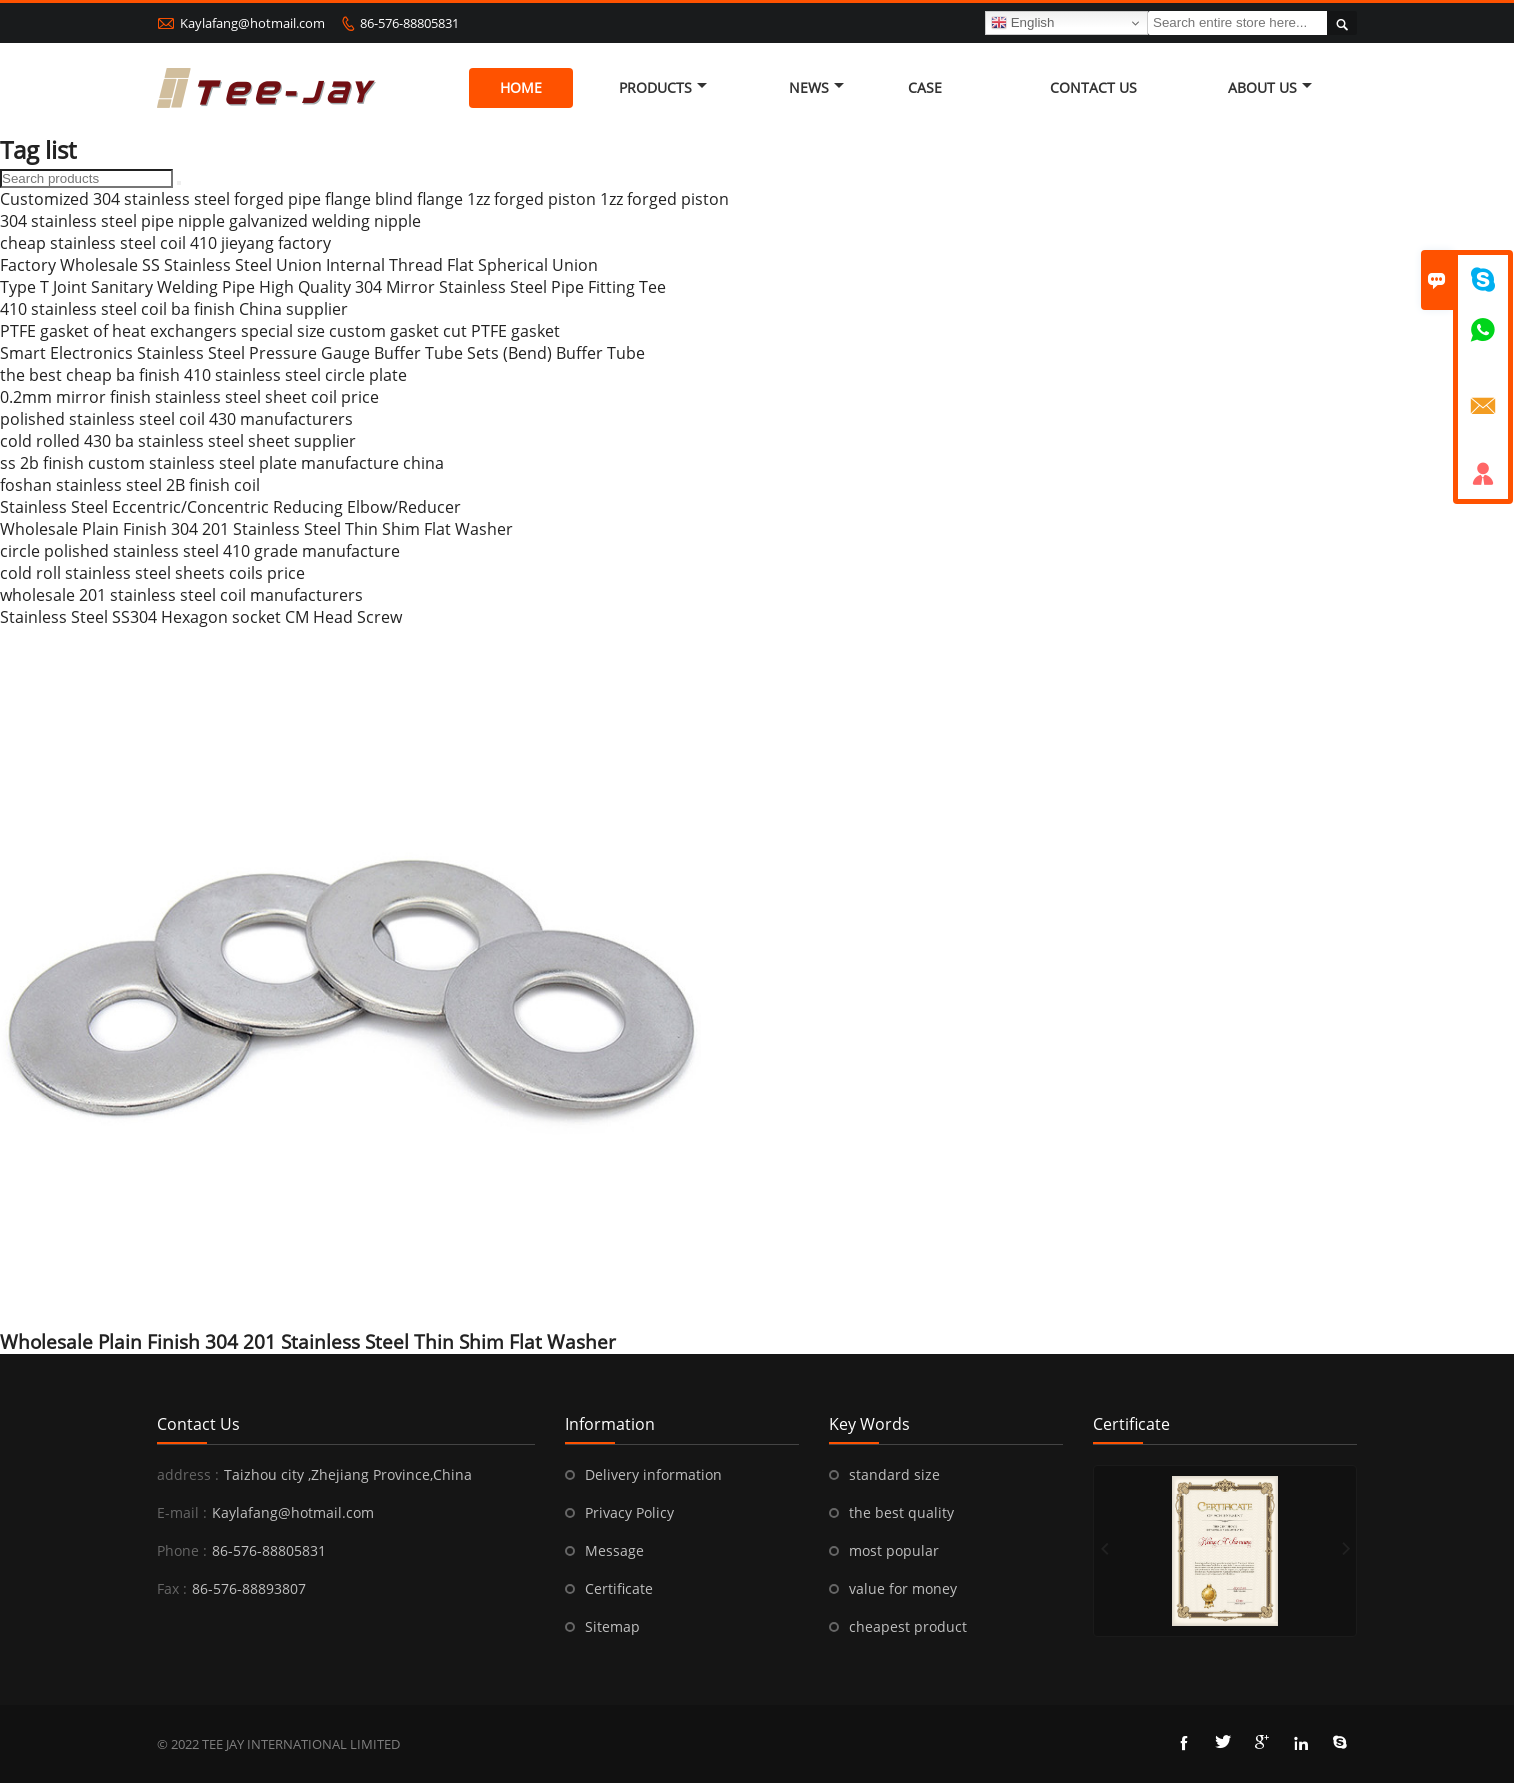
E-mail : (182, 1512)
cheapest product (908, 1626)
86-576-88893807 (249, 1588)
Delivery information (653, 1474)
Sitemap (612, 1626)
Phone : (182, 1550)
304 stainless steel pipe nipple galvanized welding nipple (210, 221)
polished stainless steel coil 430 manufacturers (176, 419)
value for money (903, 1588)
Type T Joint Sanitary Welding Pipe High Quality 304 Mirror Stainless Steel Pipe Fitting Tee (333, 287)
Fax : (172, 1588)
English (1022, 23)
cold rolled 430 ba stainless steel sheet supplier (178, 441)
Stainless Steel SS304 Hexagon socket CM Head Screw (201, 617)
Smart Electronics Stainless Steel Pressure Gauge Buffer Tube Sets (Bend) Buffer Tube (322, 353)
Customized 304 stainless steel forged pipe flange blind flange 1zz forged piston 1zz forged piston (364, 199)
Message (614, 1550)
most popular (894, 1550)
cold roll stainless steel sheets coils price (152, 573)
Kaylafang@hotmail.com (252, 23)
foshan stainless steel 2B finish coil (130, 485)
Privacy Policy (629, 1512)
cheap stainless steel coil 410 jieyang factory (165, 243)
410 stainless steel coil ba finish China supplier (174, 309)
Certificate (619, 1588)
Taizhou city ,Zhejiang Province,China (348, 1474)
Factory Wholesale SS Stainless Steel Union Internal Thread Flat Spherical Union (299, 265)
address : (188, 1474)
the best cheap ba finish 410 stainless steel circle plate (203, 375)
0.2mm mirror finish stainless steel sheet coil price (189, 397)
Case (925, 87)
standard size (894, 1474)
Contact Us (1093, 87)
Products (663, 87)
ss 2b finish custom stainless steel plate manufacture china (222, 463)
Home (521, 87)
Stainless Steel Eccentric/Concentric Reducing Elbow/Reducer (230, 507)
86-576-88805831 (409, 23)
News (816, 87)
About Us (1270, 87)
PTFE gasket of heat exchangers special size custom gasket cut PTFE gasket (280, 331)
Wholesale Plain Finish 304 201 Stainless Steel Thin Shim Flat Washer (256, 529)
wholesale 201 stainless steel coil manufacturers (181, 595)
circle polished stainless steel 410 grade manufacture (200, 551)
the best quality (901, 1512)
